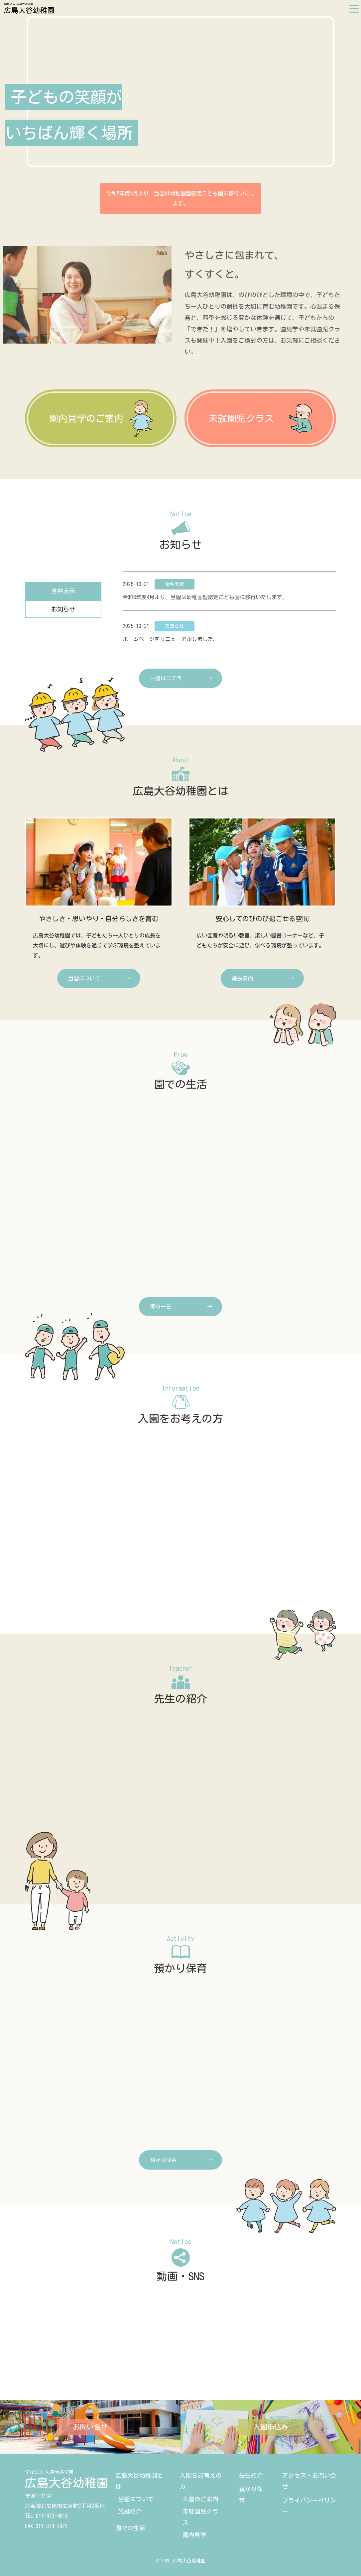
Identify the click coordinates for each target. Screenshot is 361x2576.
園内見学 (194, 2535)
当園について (136, 2499)
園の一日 (160, 1306)
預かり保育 (163, 2160)
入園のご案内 (200, 2499)
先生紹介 (251, 2475)
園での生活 (130, 2528)
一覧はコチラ (166, 678)
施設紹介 (130, 2511)
